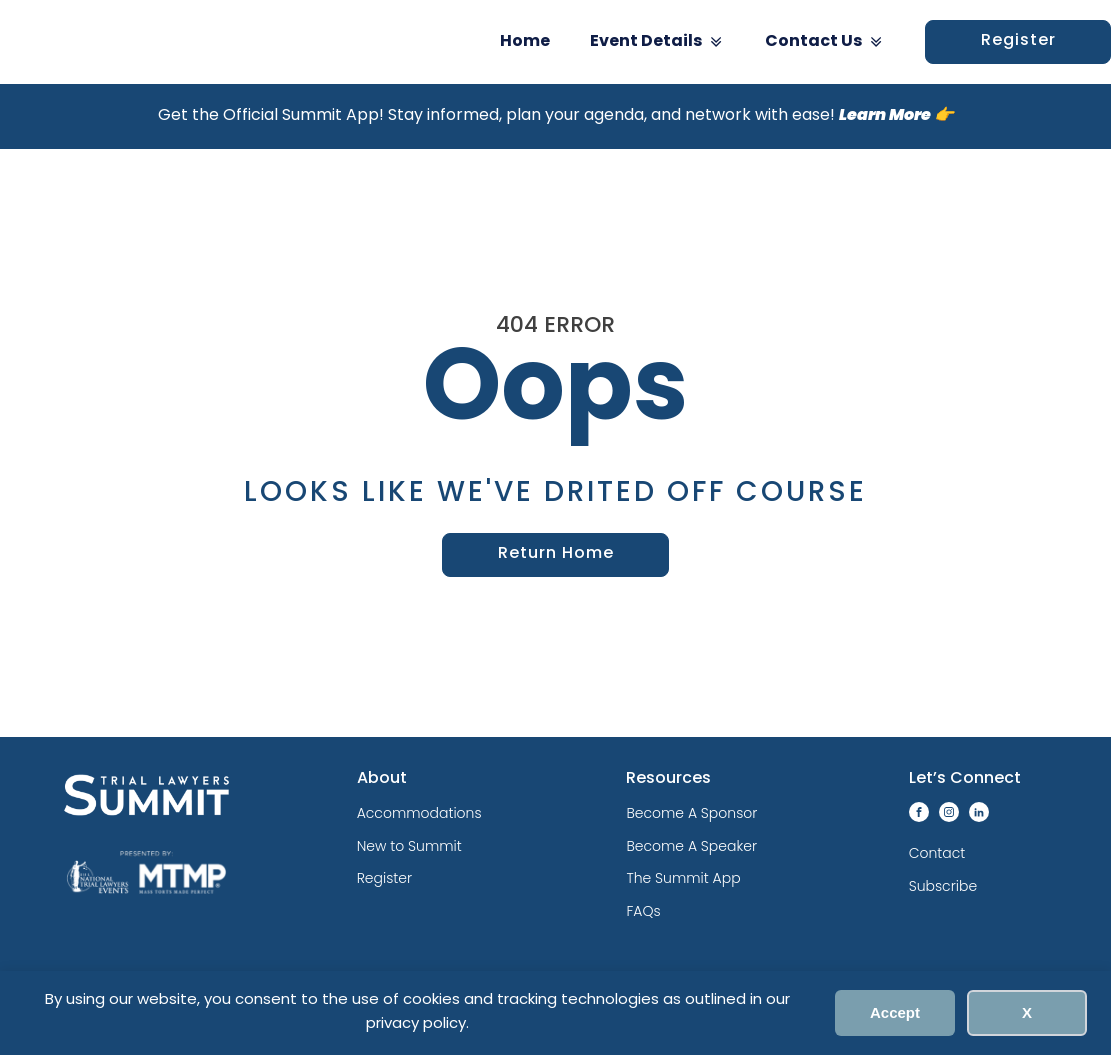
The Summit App (683, 878)
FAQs (643, 911)
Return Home (556, 554)
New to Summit (409, 846)
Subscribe (943, 886)
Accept (895, 1012)
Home (525, 42)
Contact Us (825, 42)
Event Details (657, 42)
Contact (937, 853)
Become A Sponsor (691, 813)
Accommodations (419, 813)
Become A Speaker (691, 846)
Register (384, 878)
